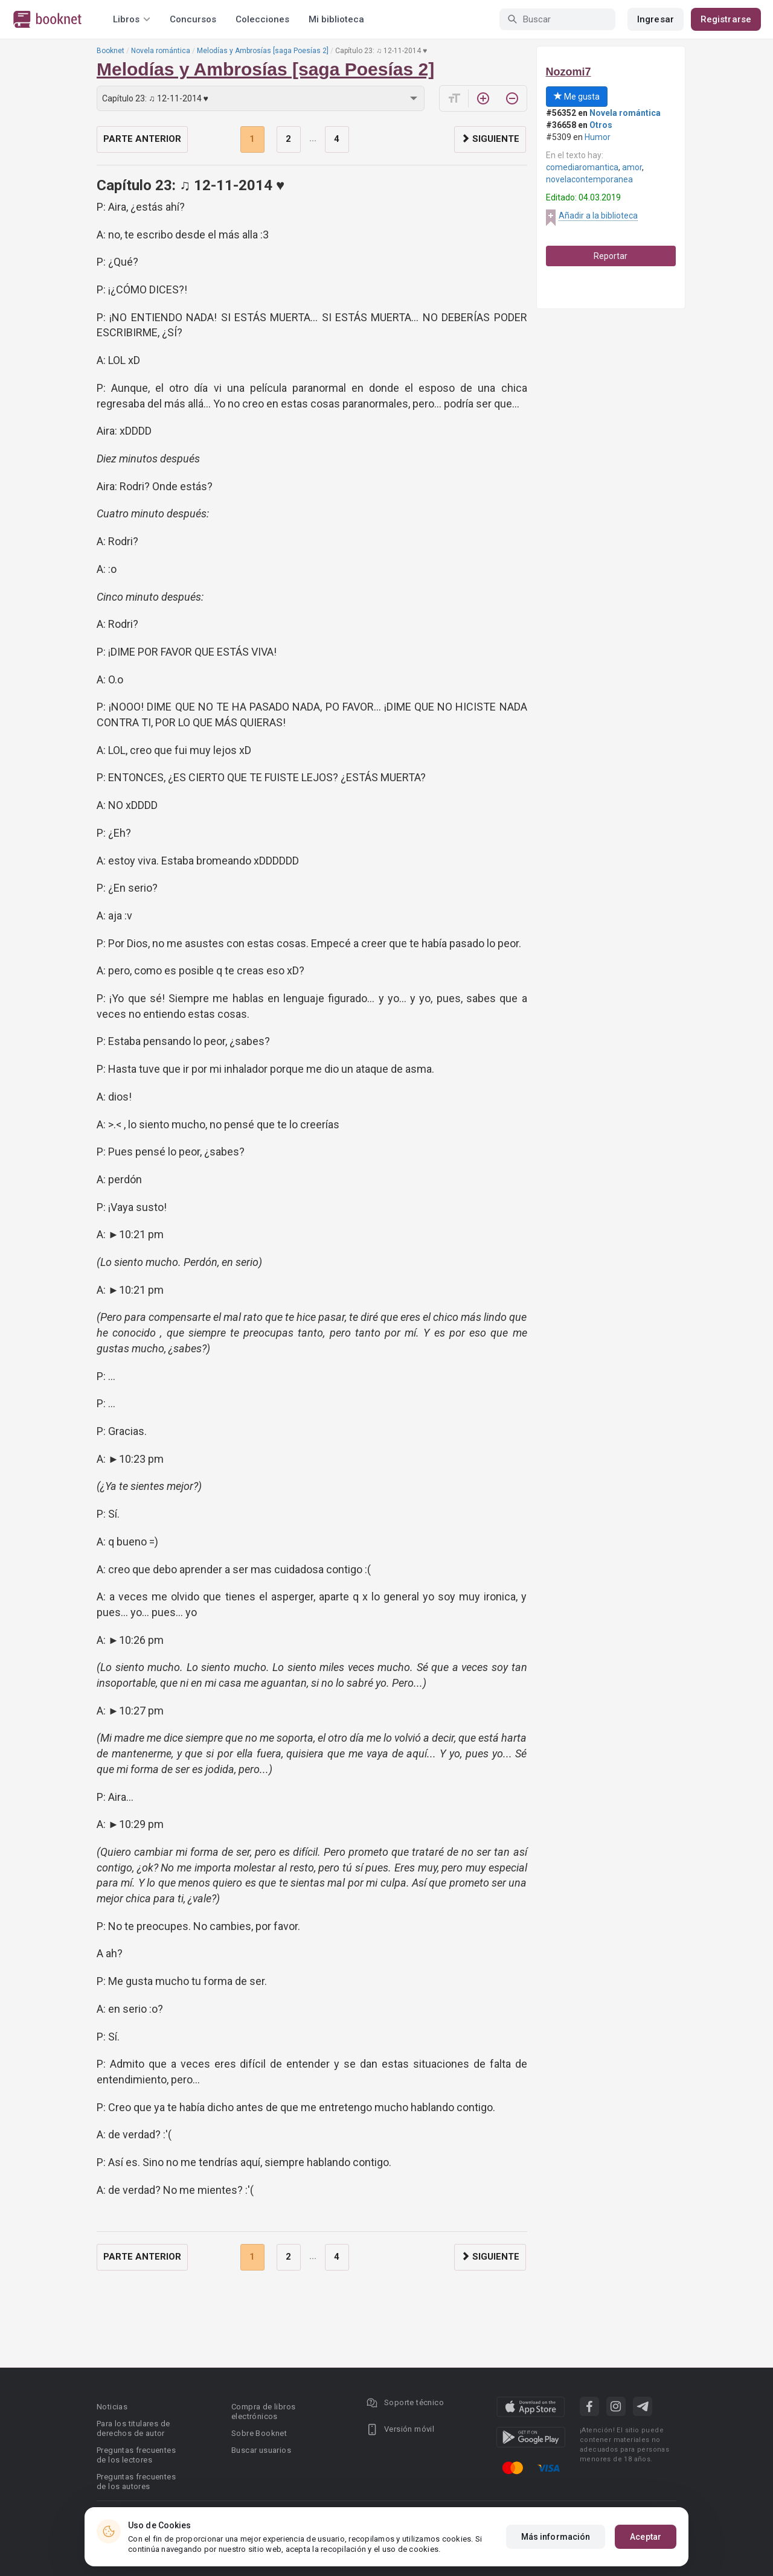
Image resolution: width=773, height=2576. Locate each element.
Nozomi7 (568, 72)
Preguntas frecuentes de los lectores (136, 2455)
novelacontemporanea (589, 179)
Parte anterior (142, 138)
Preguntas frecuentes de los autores (136, 2481)
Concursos (193, 19)
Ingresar (655, 19)
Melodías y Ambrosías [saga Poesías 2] (263, 50)
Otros (600, 125)
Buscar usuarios (261, 2450)
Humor (598, 137)
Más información (556, 2537)
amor (632, 167)
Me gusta (577, 96)
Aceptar (645, 2537)
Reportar (610, 256)
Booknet (110, 50)
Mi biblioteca (336, 19)
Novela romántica (160, 50)
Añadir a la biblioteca (598, 215)
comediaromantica (582, 167)
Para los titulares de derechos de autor (133, 2428)
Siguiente (490, 138)
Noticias (112, 2406)
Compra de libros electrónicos (263, 2411)
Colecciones (262, 19)
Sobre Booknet (259, 2433)
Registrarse (726, 19)
